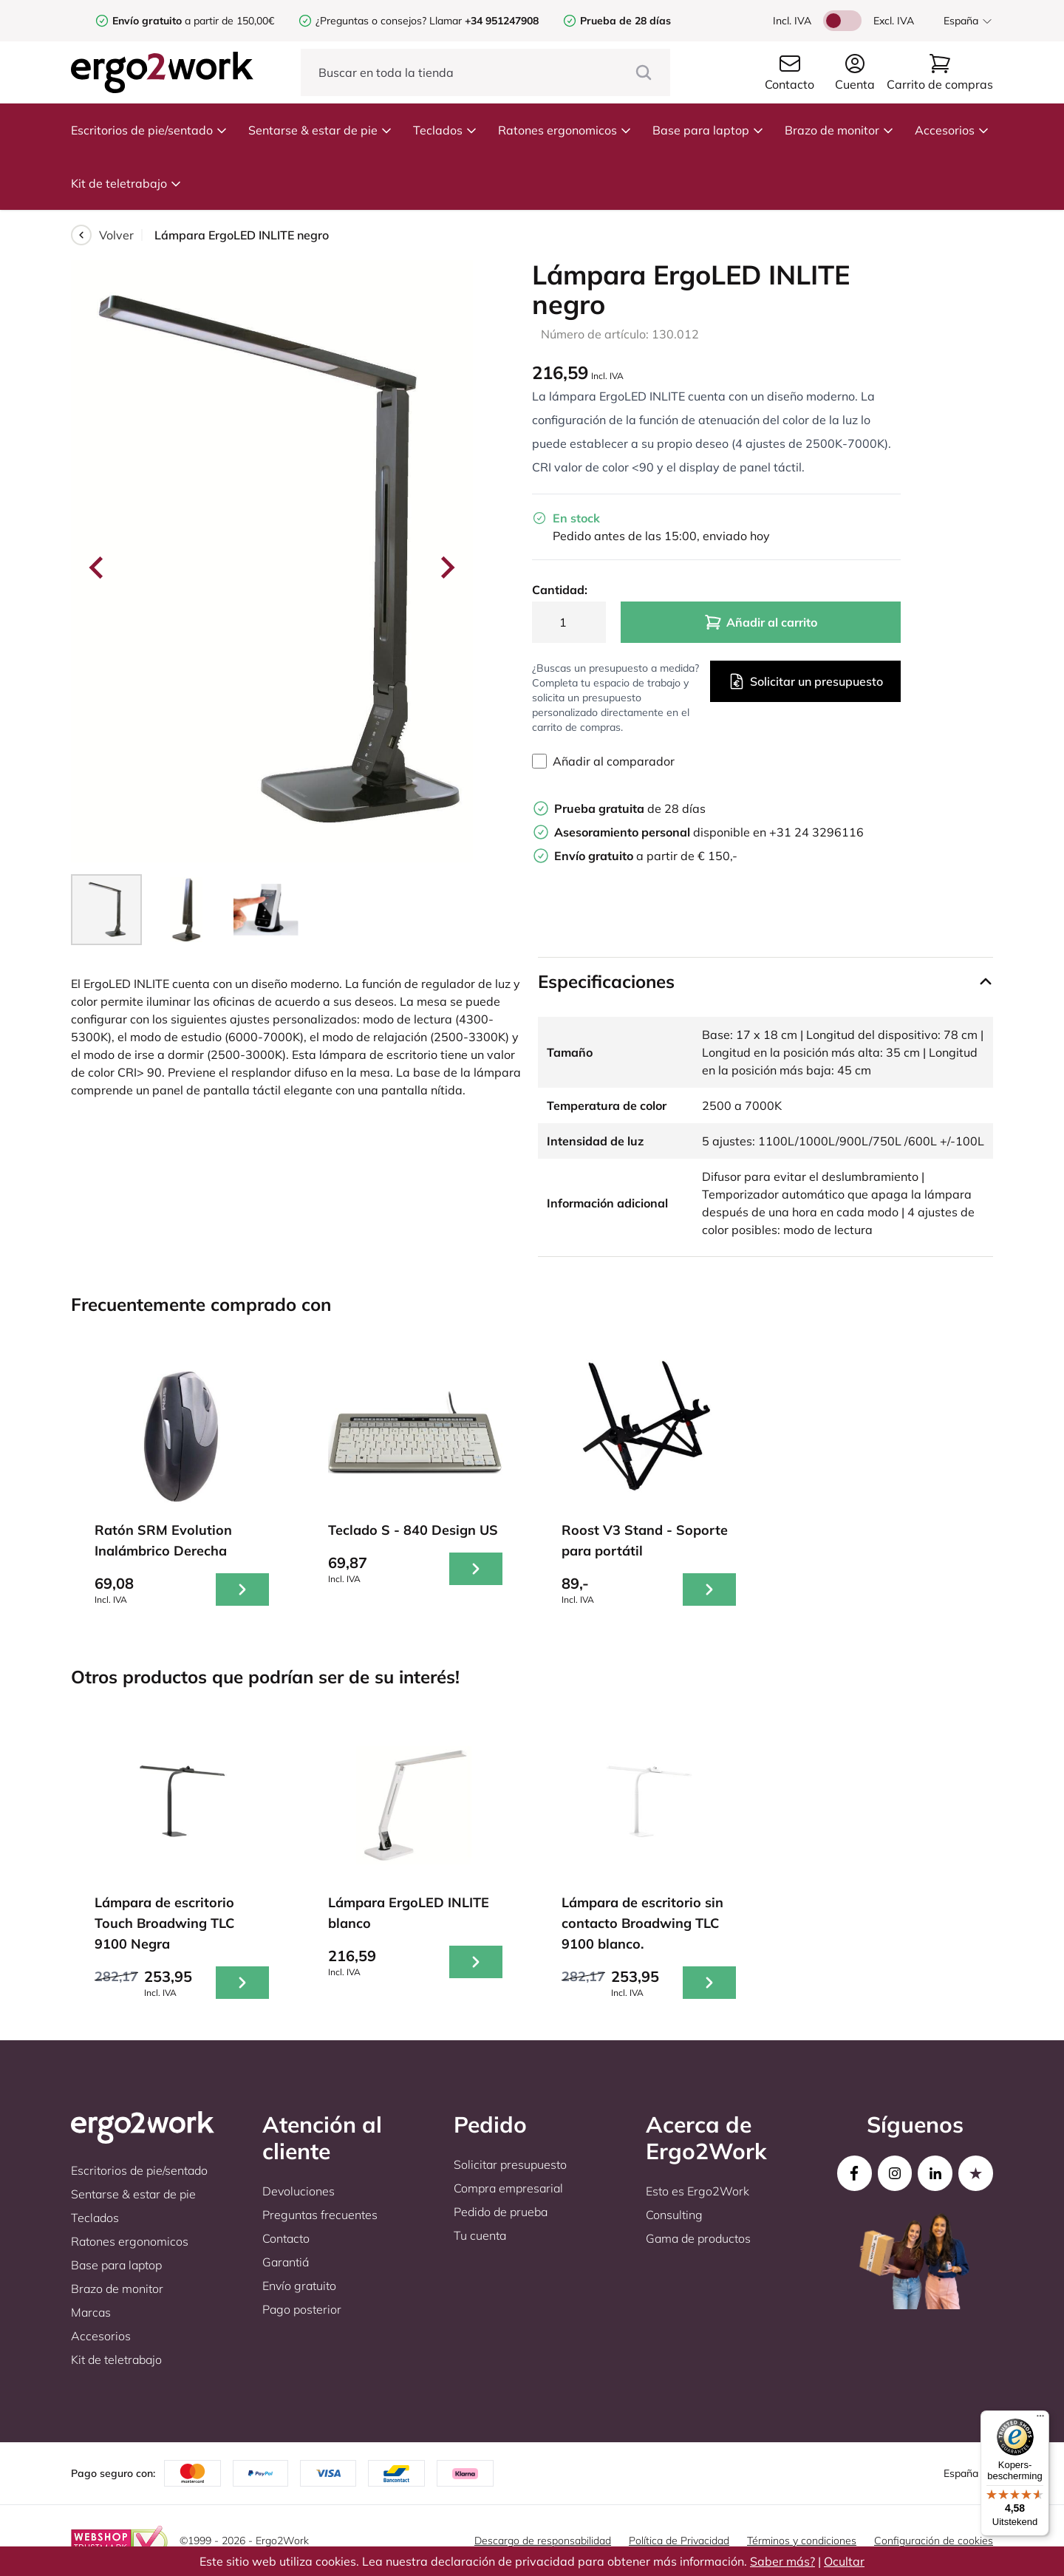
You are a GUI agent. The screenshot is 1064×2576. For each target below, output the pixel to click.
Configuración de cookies (933, 2540)
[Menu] (1040, 2419)
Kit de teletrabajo (126, 183)
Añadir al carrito (760, 622)
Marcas (91, 2312)
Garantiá (285, 2262)
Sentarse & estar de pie (320, 130)
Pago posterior (301, 2309)
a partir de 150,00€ (193, 20)
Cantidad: (559, 589)
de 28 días (630, 808)
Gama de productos (698, 2238)
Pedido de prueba (501, 2211)
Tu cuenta (480, 2235)
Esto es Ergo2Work (697, 2191)
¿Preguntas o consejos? (371, 20)
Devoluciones (298, 2191)
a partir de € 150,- (645, 855)
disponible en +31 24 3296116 (709, 832)
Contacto (286, 2238)
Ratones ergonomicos (565, 130)
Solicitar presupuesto (510, 2164)
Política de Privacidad (679, 2540)
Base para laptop (708, 130)
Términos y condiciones (801, 2540)
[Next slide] (446, 567)
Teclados (445, 130)
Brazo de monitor (839, 130)
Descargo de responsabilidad (542, 2540)
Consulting (674, 2214)
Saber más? (782, 2561)
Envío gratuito (299, 2285)
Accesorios (952, 130)
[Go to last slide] (97, 567)
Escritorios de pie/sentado (149, 130)
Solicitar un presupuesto (805, 681)
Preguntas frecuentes (320, 2214)
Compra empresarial (508, 2188)
